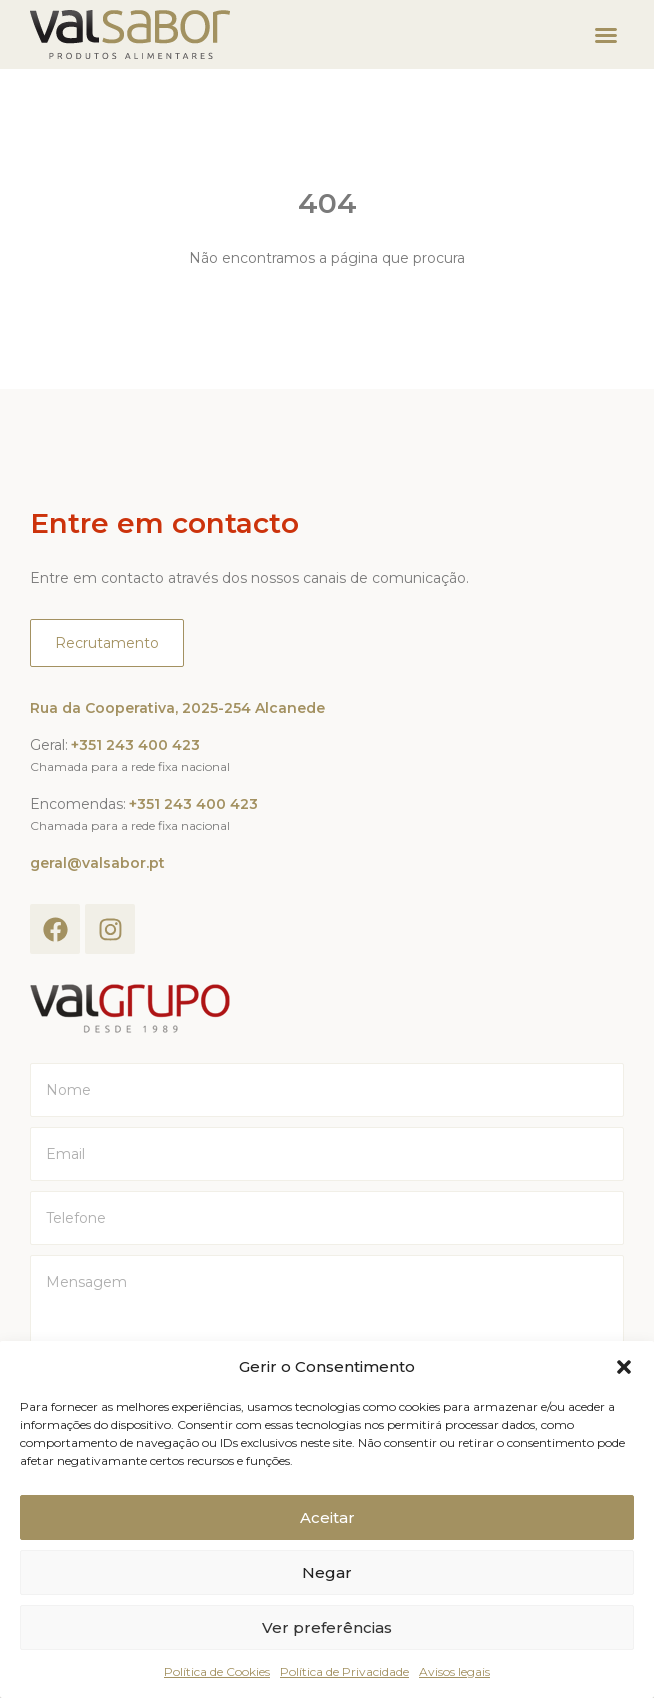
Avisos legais (454, 1671)
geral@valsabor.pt (97, 863)
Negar (327, 1572)
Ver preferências (327, 1627)
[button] (624, 1367)
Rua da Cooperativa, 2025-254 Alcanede (177, 708)
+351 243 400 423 (135, 745)
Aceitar (327, 1517)
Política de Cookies (217, 1671)
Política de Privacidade (344, 1671)
